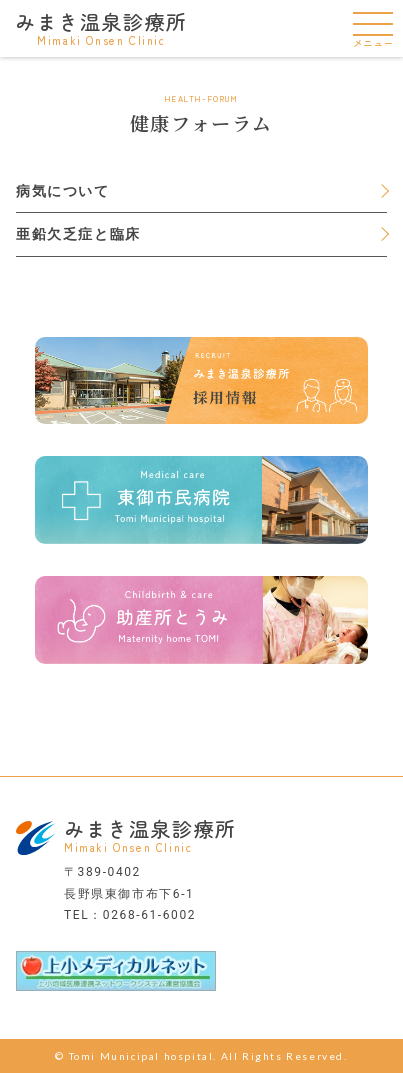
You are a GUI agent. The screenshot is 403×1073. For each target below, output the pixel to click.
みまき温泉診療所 (101, 27)
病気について (63, 191)
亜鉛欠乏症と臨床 (78, 234)
